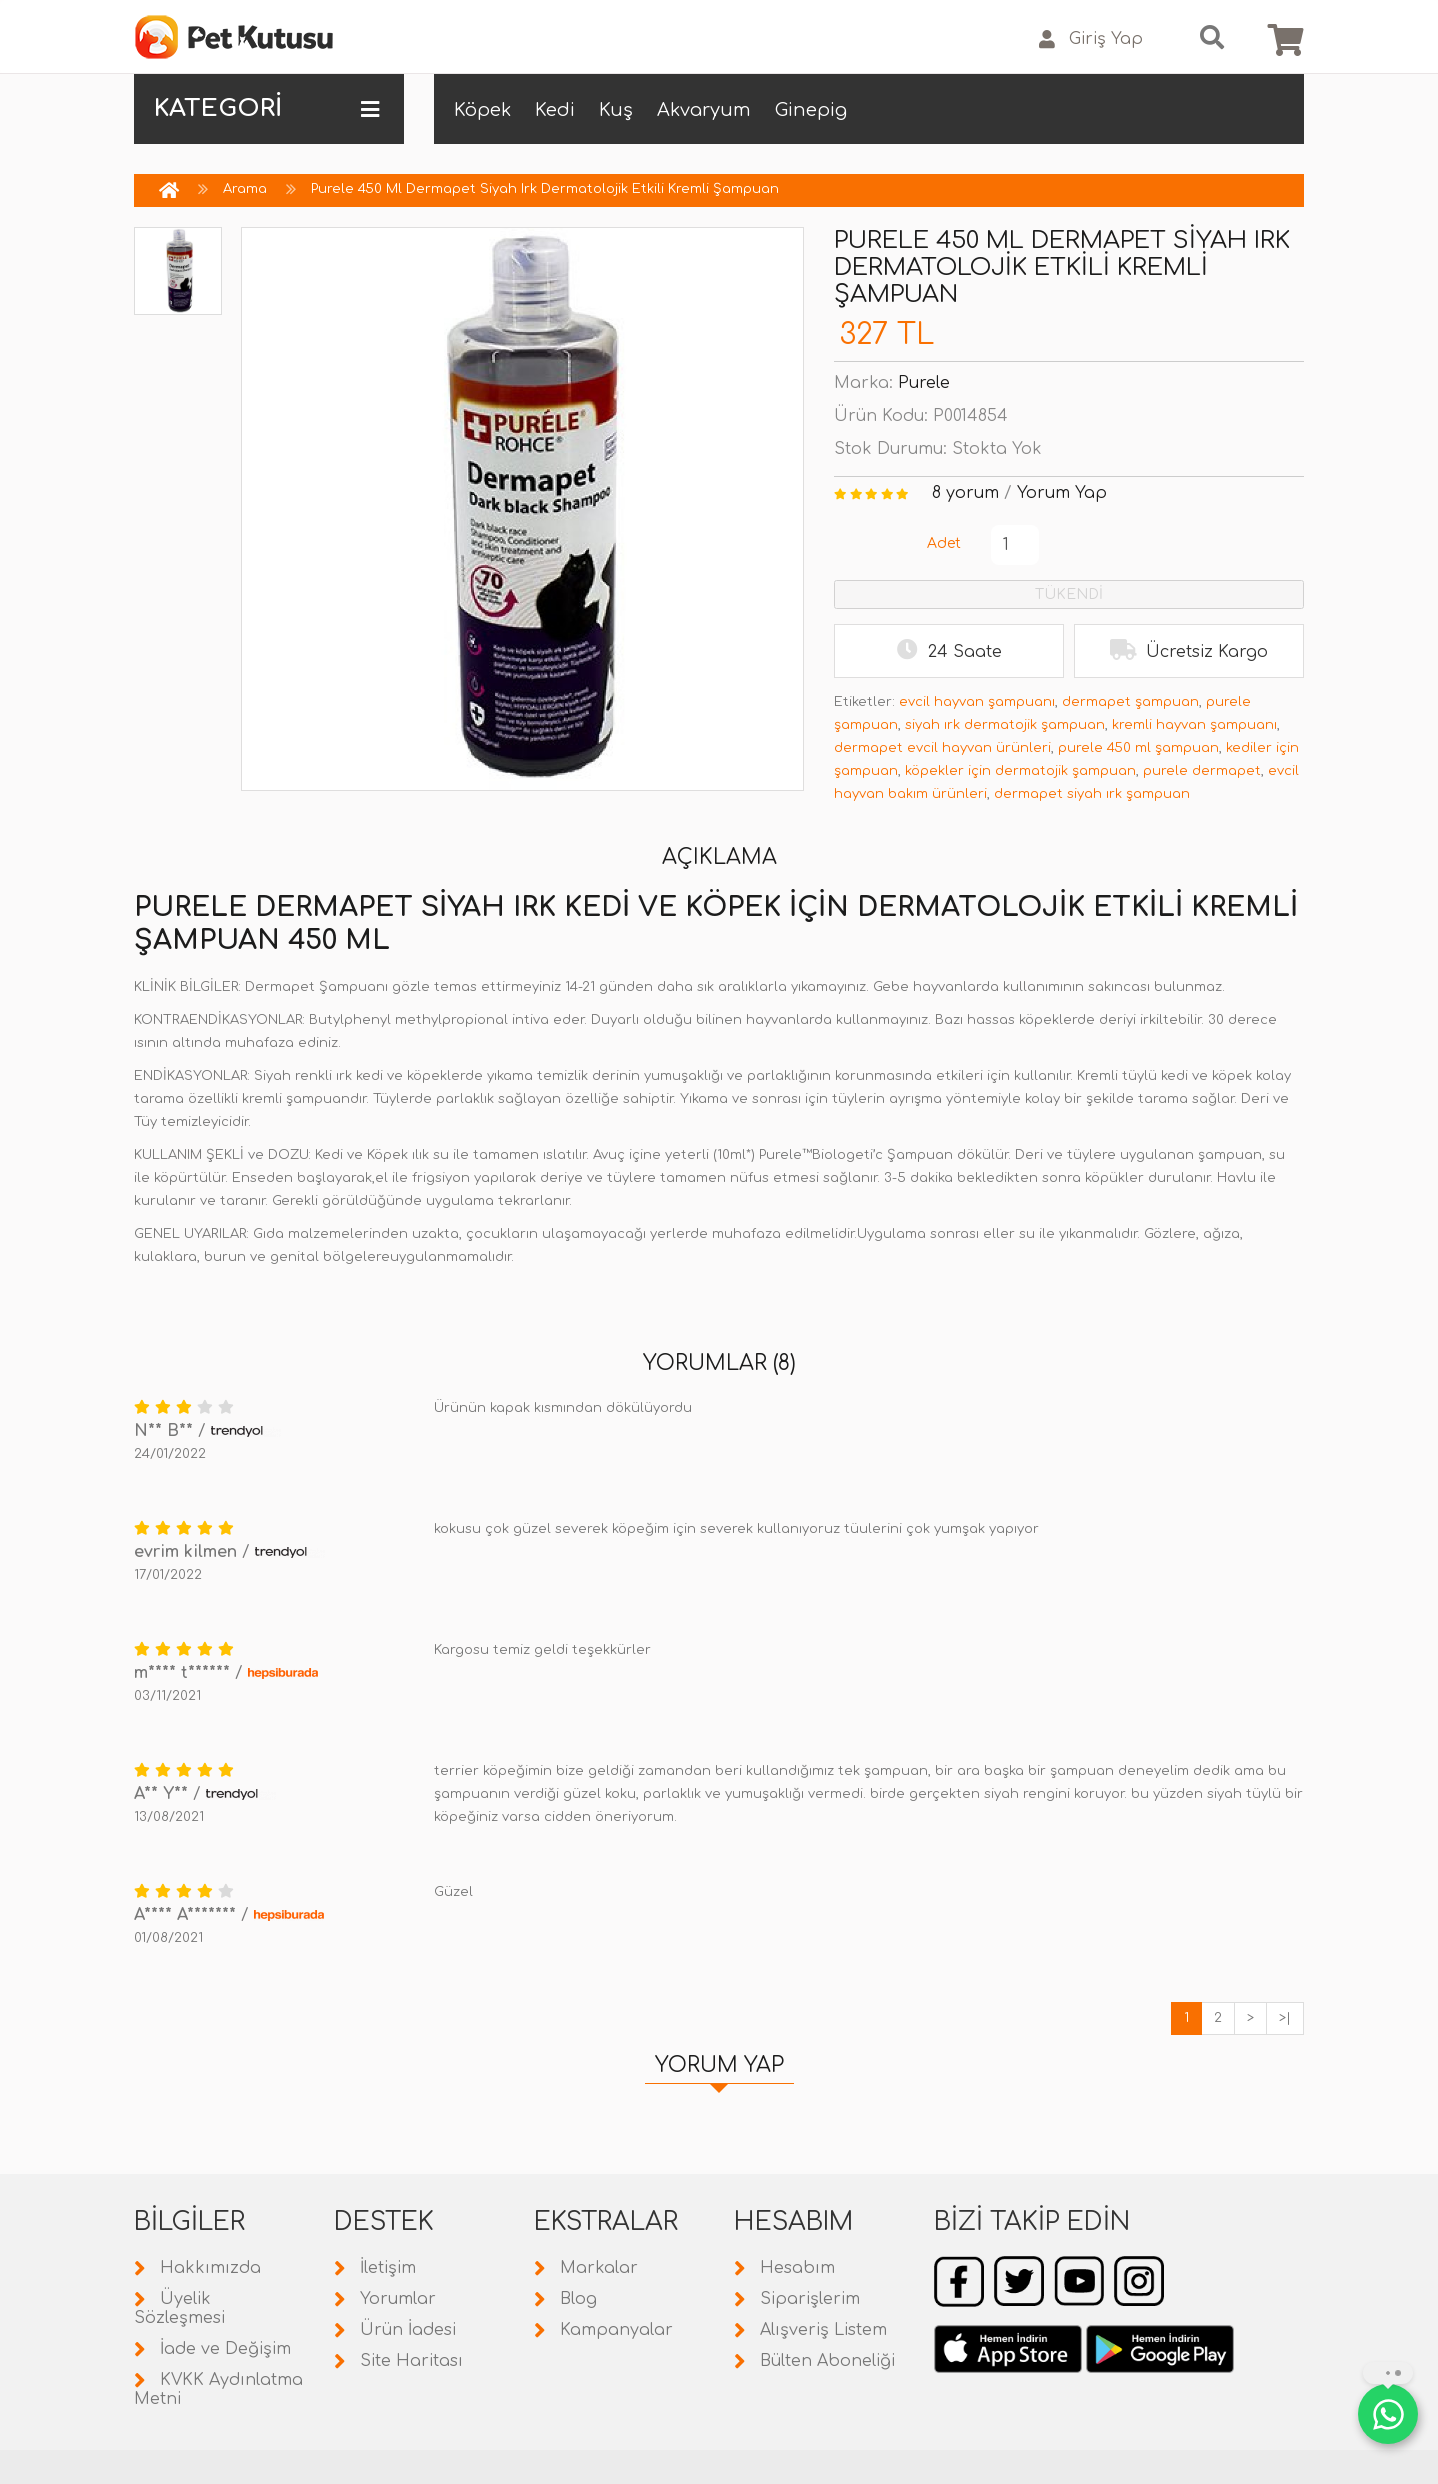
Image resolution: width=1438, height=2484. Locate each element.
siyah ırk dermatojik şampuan (1005, 725)
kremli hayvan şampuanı (1194, 725)
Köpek (482, 110)
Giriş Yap (1091, 39)
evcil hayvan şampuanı (977, 702)
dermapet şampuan (1130, 702)
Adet (944, 543)
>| (1285, 2018)
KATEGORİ (266, 109)
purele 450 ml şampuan (1138, 748)
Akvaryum (704, 110)
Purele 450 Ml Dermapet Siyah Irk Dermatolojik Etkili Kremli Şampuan (545, 189)
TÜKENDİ (1069, 594)
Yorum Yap (1062, 493)
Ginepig (811, 110)
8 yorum (965, 493)
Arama (245, 189)
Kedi (555, 110)
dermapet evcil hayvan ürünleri (942, 748)
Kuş (616, 110)
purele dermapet (1202, 771)
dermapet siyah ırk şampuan (1092, 794)
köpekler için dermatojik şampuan (1020, 771)
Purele (924, 383)
